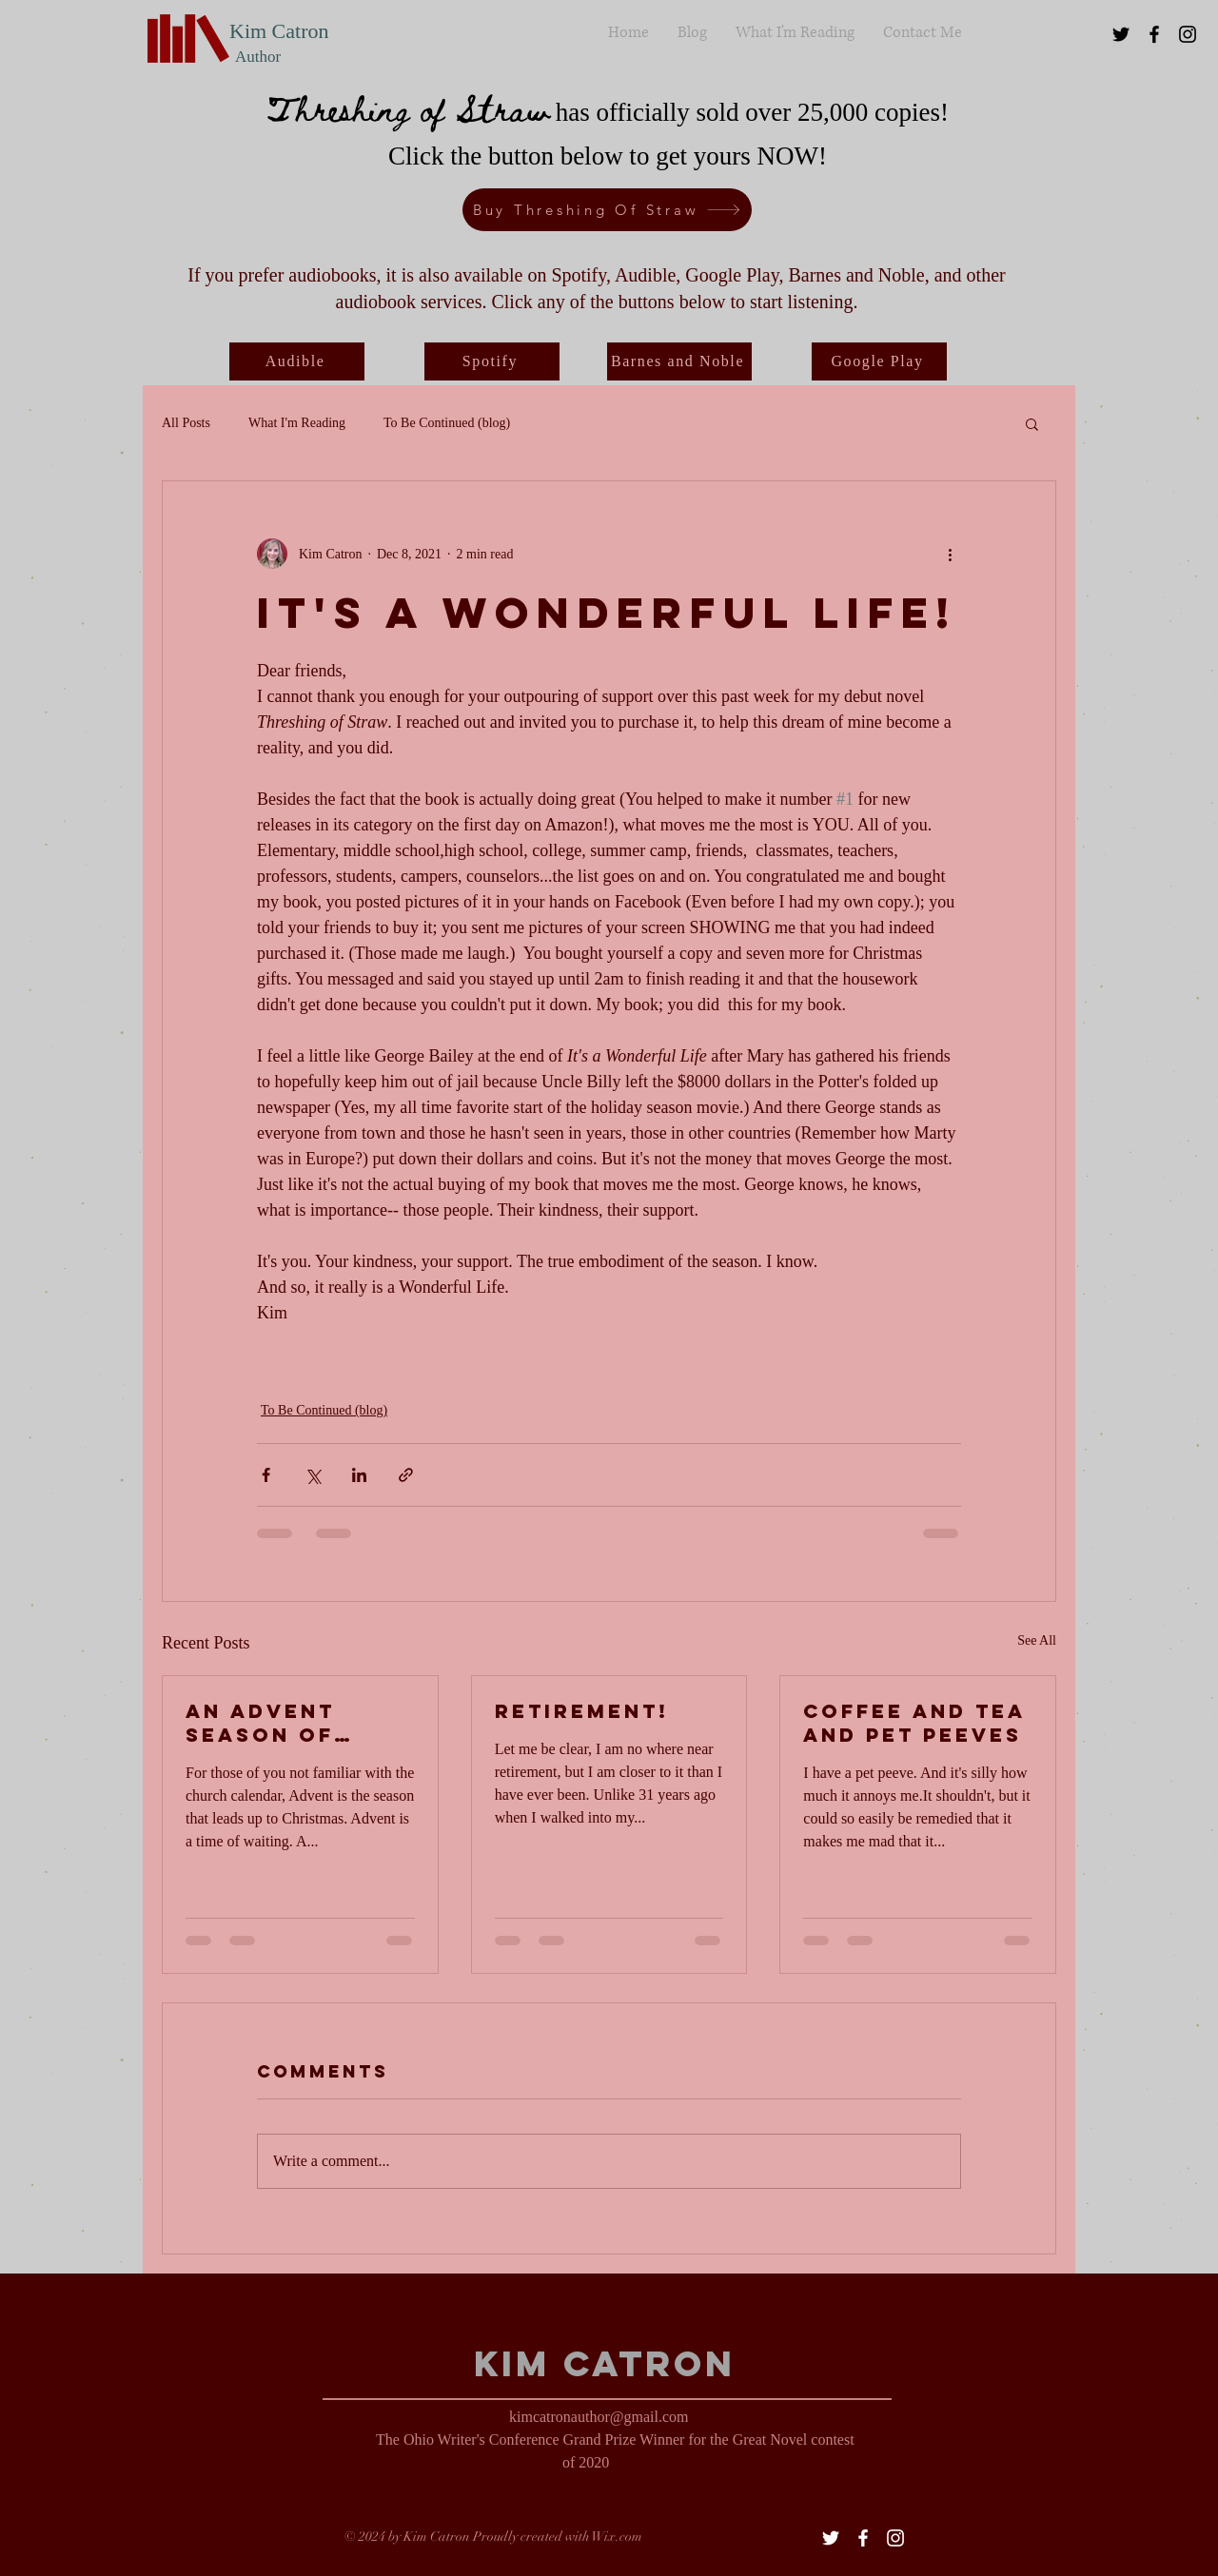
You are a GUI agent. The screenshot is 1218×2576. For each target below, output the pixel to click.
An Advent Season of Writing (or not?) (270, 1723)
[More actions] (949, 553)
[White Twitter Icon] (830, 2538)
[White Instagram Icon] (895, 2538)
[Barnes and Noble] (679, 361)
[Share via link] (406, 1475)
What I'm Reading (296, 423)
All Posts (186, 423)
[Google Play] (879, 361)
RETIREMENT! (582, 1711)
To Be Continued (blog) (446, 423)
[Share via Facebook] (266, 1475)
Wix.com (617, 2536)
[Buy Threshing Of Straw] (607, 209)
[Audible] (296, 361)
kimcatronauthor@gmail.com (598, 2417)
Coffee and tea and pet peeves (914, 1723)
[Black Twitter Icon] (1121, 34)
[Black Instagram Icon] (1187, 34)
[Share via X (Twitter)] (313, 1475)
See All (1036, 1640)
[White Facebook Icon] (863, 2538)
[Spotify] (492, 361)
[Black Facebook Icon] (1154, 34)
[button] (1032, 423)
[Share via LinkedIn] (359, 1475)
